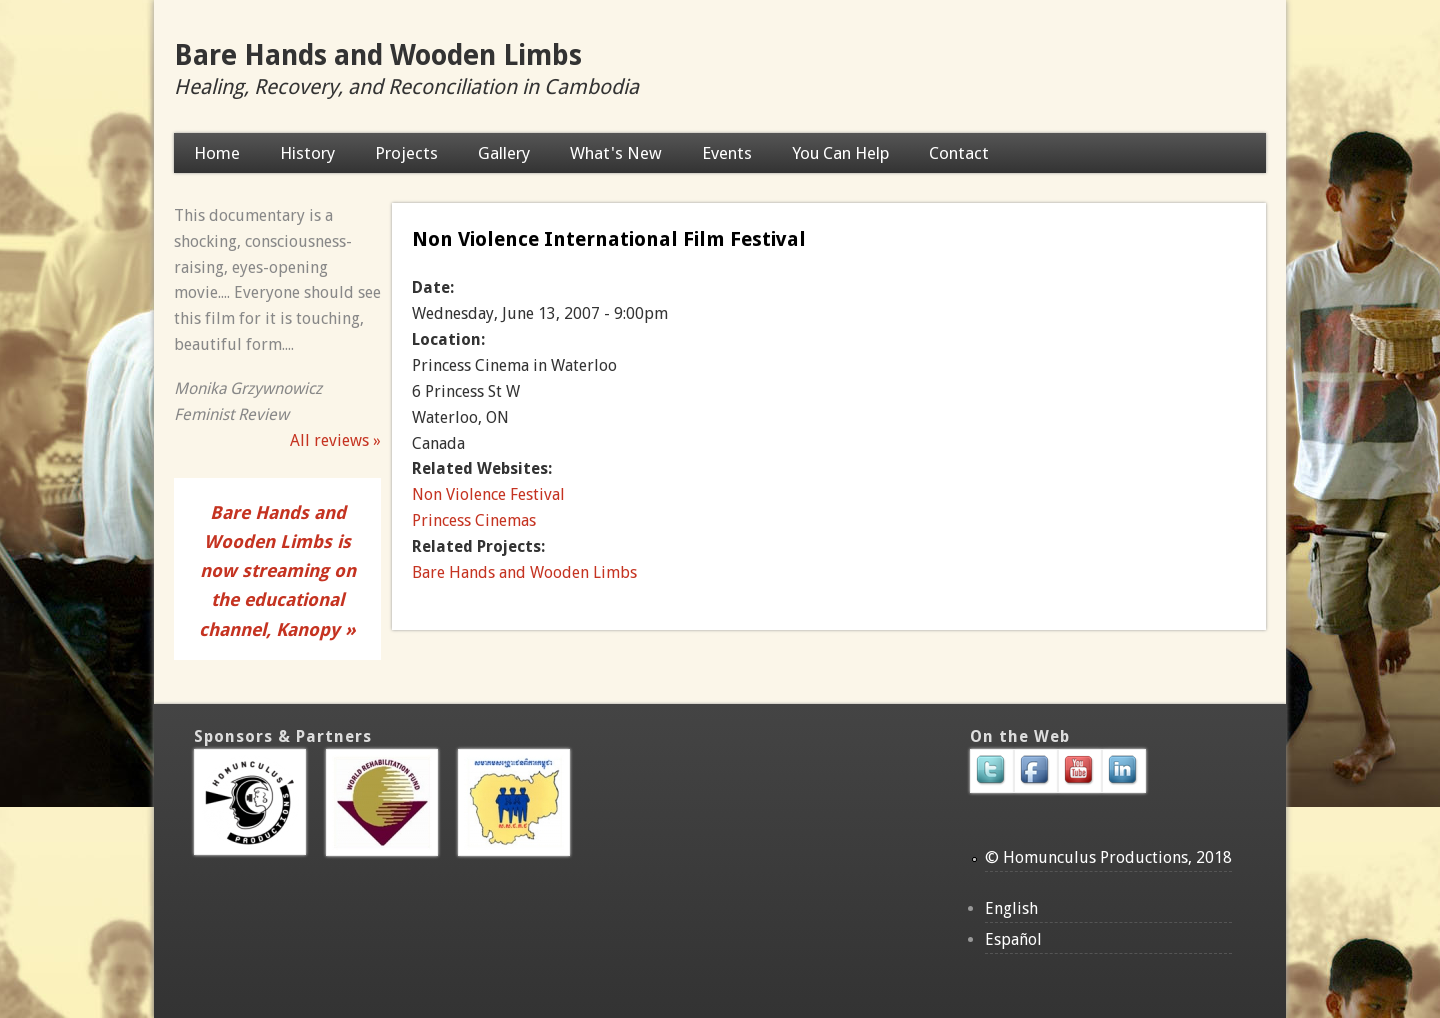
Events (727, 153)
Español (1013, 939)
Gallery (504, 153)
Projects (406, 153)
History (307, 153)
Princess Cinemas (474, 520)
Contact (959, 153)
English (1011, 908)
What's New (616, 153)
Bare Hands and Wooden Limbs (378, 55)
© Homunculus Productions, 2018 (1108, 857)
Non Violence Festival (488, 494)
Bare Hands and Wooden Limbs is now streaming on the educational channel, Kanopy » (277, 571)
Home (217, 153)
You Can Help (840, 153)
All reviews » (335, 440)
